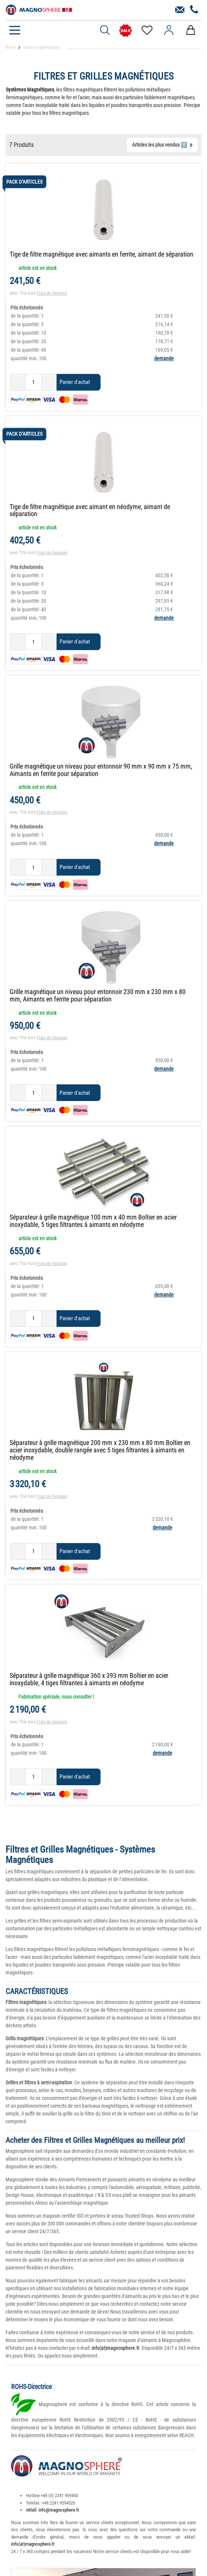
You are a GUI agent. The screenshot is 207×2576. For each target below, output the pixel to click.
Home (10, 47)
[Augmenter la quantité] (49, 382)
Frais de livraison (52, 293)
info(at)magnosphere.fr (115, 2348)
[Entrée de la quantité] (33, 382)
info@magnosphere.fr (58, 2510)
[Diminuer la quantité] (18, 382)
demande (164, 358)
